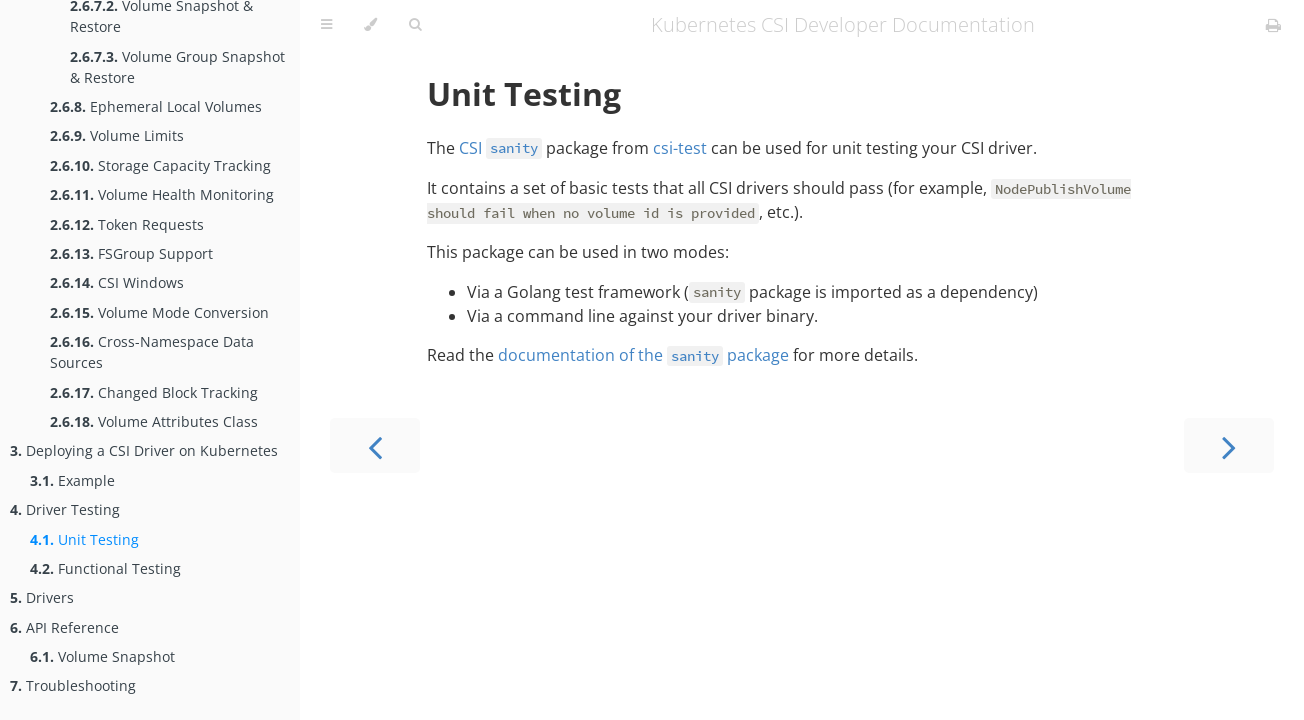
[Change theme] (370, 25)
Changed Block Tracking (154, 392)
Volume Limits (117, 135)
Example (72, 480)
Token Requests (127, 224)
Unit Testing (84, 539)
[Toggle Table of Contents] (326, 25)
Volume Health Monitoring (162, 194)
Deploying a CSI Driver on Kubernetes (144, 450)
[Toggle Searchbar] (415, 25)
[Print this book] (1273, 25)
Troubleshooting (73, 685)
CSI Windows (117, 282)
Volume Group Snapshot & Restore (177, 67)
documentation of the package (643, 355)
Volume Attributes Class (154, 421)
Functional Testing (105, 568)
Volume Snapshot (102, 656)
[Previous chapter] (375, 445)
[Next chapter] (1229, 445)
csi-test (680, 148)
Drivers (42, 597)
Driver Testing (65, 509)
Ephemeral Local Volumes (156, 106)
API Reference (64, 627)
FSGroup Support (131, 253)
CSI (500, 148)
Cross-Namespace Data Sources (152, 352)
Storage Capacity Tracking (160, 165)
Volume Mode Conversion (159, 312)
